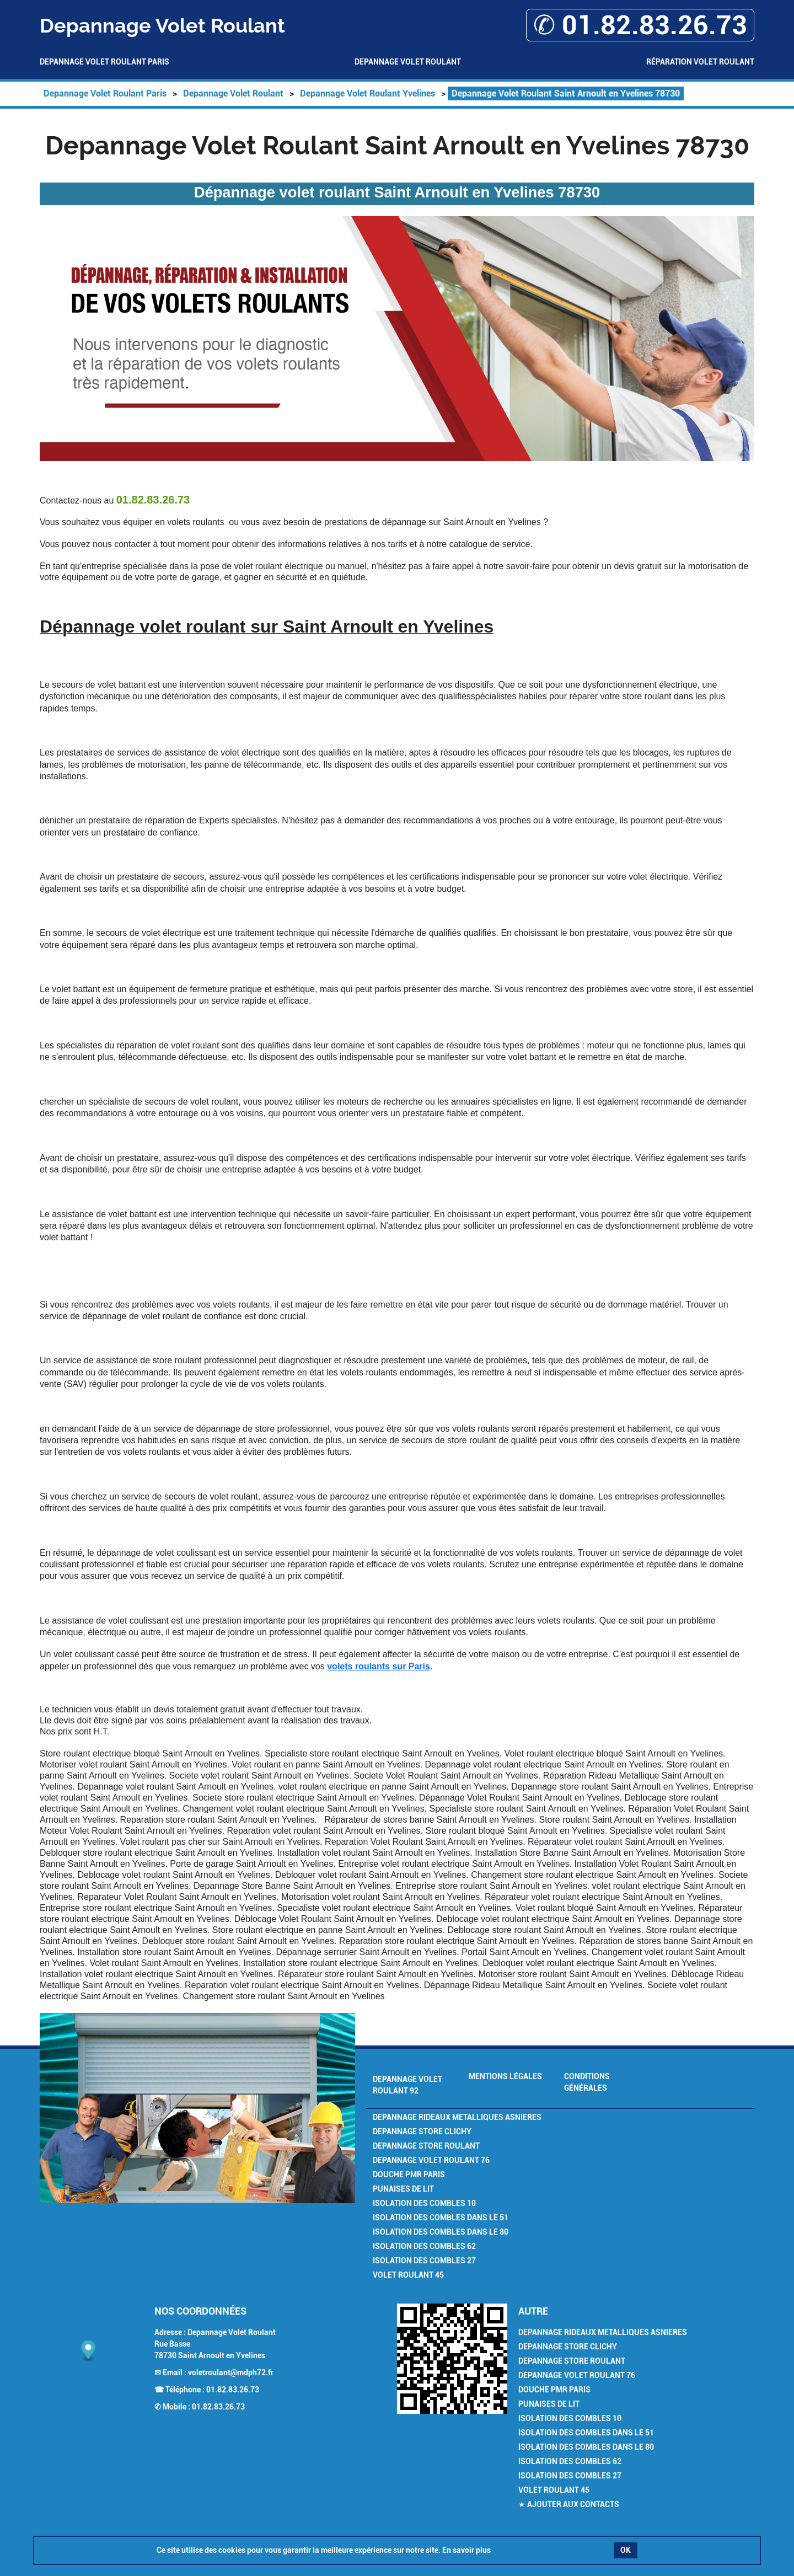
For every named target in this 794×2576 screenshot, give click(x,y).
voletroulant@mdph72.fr (230, 2372)
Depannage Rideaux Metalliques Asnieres (457, 2117)
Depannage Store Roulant (426, 2145)
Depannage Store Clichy (422, 2131)
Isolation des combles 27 (424, 2260)
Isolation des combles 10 (424, 2203)
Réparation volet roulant (700, 61)
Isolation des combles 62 (424, 2246)
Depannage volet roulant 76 (431, 2160)
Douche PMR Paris (409, 2174)
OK (625, 2550)
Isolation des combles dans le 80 (440, 2231)
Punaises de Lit (403, 2188)
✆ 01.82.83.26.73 (640, 25)
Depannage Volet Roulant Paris (104, 61)
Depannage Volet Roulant (408, 61)
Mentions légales (505, 2076)
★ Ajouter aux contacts (568, 2504)
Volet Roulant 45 (408, 2274)
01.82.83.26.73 (232, 2389)
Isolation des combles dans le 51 (440, 2217)
